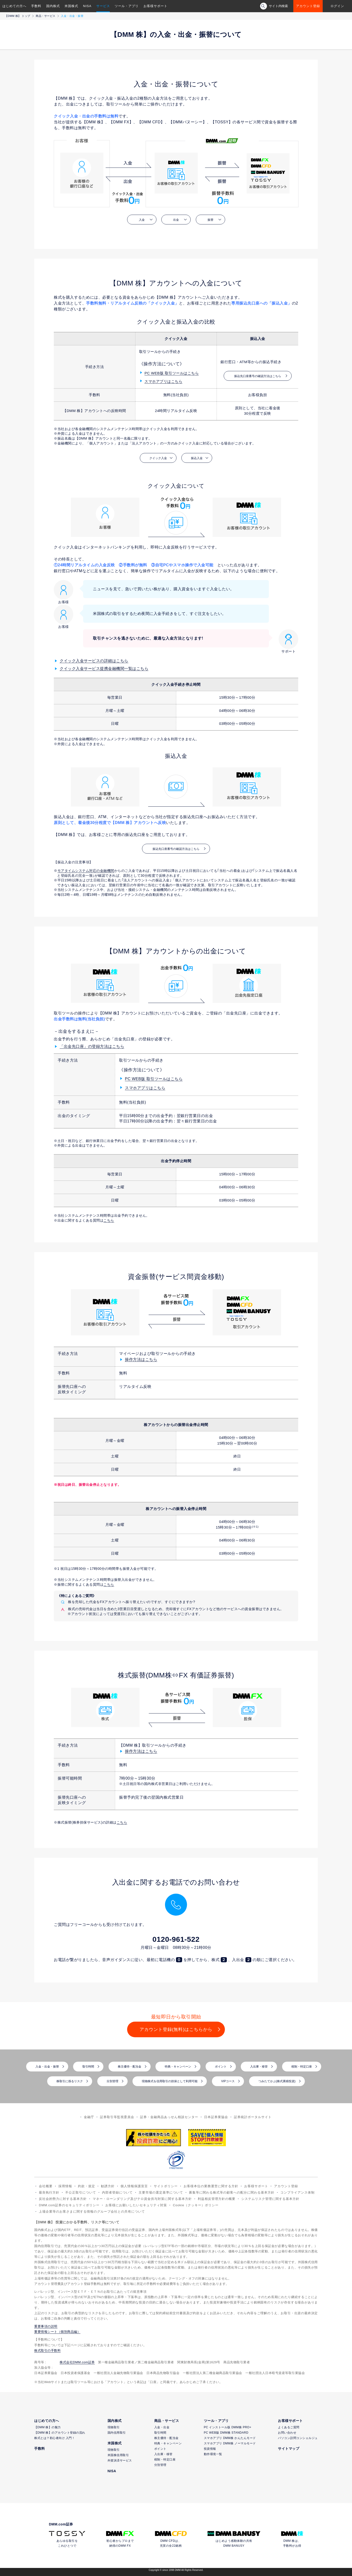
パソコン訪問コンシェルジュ (298, 2438)
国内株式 (53, 6)
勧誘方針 (108, 2186)
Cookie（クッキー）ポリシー (195, 2205)
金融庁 (89, 2117)
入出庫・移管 (259, 2066)
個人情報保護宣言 (134, 2186)
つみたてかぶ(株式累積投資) (277, 2081)
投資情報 (210, 2448)
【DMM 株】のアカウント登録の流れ (59, 2432)
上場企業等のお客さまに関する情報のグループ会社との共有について (92, 2211)
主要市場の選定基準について (161, 2192)
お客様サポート (155, 6)
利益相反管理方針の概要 (216, 2199)
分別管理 (112, 2081)
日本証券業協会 (216, 2117)
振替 (210, 220)
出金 (176, 220)
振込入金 (197, 458)
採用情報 (65, 2186)
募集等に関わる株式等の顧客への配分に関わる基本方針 (232, 2192)
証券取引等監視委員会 (117, 2117)
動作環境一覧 (213, 2454)
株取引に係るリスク (69, 2081)
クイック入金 (158, 458)
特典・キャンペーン (178, 2066)
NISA (87, 6)
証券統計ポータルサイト (253, 2117)
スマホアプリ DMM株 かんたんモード (230, 2438)
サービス (103, 6)
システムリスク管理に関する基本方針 (270, 2199)
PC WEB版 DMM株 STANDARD (226, 2432)
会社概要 (46, 2186)
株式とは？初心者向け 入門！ (54, 2438)
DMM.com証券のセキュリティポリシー (69, 2205)
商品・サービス (45, 15)
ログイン (337, 6)
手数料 (36, 6)
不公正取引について (80, 2192)
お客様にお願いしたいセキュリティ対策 (136, 2205)
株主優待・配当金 (129, 2066)
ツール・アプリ (127, 6)
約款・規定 (86, 2186)
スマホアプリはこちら (163, 381)
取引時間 (88, 2066)
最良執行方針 (49, 2192)
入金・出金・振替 (47, 2066)
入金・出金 (162, 2427)
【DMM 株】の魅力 (47, 2427)
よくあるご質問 (288, 2427)
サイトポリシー (166, 2186)
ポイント (221, 2066)
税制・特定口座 (301, 2066)
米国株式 (71, 6)
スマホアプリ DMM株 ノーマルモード (230, 2443)
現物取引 (114, 2427)
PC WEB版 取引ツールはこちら (171, 373)
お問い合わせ (287, 2432)
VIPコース (228, 2081)
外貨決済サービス (120, 2460)
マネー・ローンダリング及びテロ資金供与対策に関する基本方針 (142, 2199)
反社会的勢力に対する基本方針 (63, 2199)
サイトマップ (288, 2448)
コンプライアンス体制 (297, 2192)
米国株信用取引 (118, 2455)
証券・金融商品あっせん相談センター (169, 2117)
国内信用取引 (117, 2432)
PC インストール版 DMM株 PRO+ (227, 2427)
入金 (142, 220)
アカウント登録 (308, 6)
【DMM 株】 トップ (17, 15)
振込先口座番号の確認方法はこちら (257, 376)
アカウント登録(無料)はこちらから (176, 2029)
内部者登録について (117, 2192)
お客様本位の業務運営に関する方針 (211, 2186)
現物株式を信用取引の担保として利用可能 (170, 2081)
